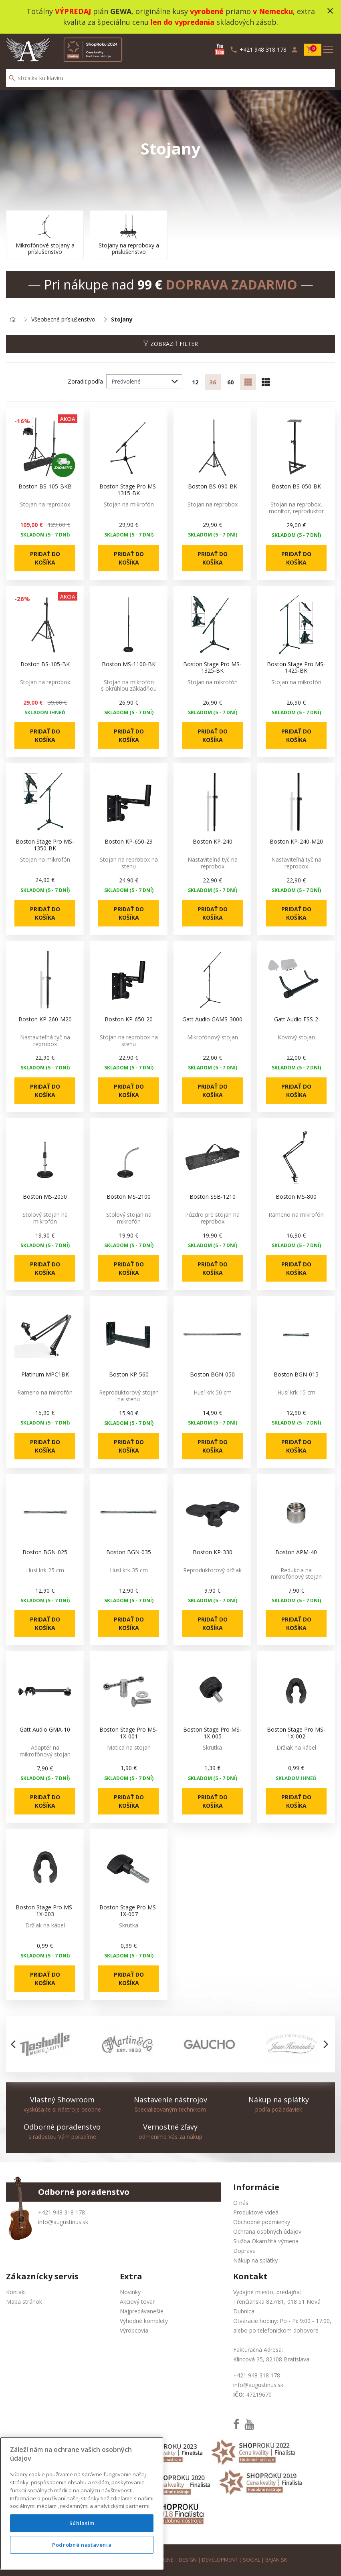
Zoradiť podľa (85, 381)
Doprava (244, 2251)
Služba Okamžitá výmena (266, 2241)
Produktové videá (255, 2212)
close (330, 11)
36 (213, 382)
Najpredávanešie (141, 2311)
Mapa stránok (24, 2301)
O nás (240, 2202)
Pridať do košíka (45, 558)
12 (195, 382)
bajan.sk (276, 2559)
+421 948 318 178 (61, 2212)
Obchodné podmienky (261, 2222)
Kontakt (16, 2292)
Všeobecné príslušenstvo (63, 320)
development (220, 2559)
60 (230, 382)
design (188, 2559)
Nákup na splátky (255, 2260)
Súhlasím (82, 2544)
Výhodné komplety (144, 2321)
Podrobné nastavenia (81, 2566)
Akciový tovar (137, 2301)
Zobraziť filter (170, 344)
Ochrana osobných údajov (267, 2231)
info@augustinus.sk (63, 2222)
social (251, 2559)
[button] (15, 2044)
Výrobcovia (134, 2330)
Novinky (130, 2292)
